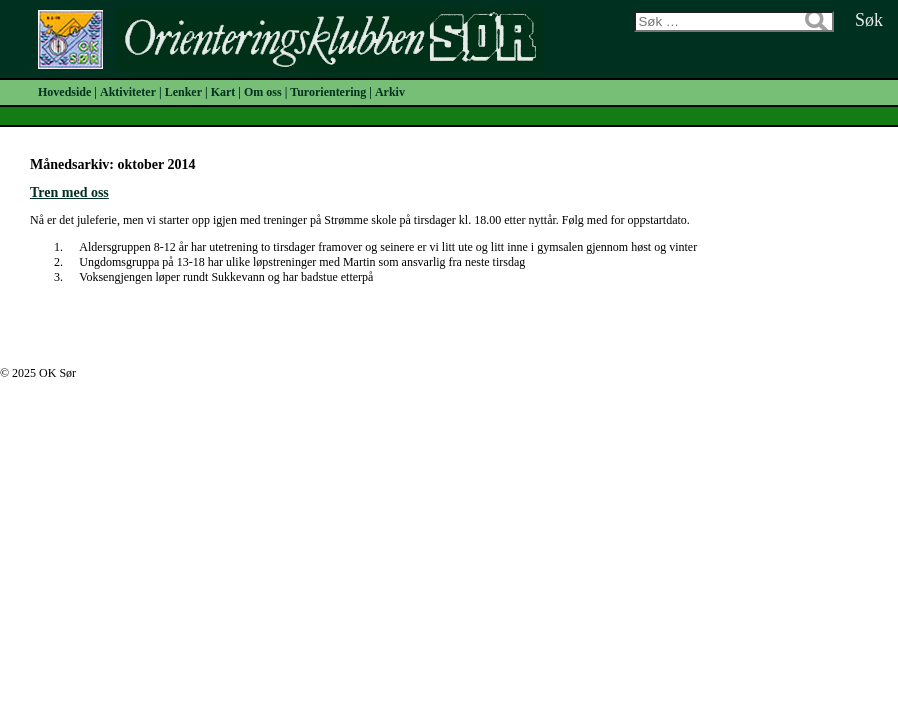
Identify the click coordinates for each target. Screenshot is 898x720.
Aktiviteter (128, 92)
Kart (223, 92)
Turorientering (328, 92)
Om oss (263, 92)
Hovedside (64, 92)
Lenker (183, 92)
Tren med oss (69, 192)
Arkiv (390, 92)
